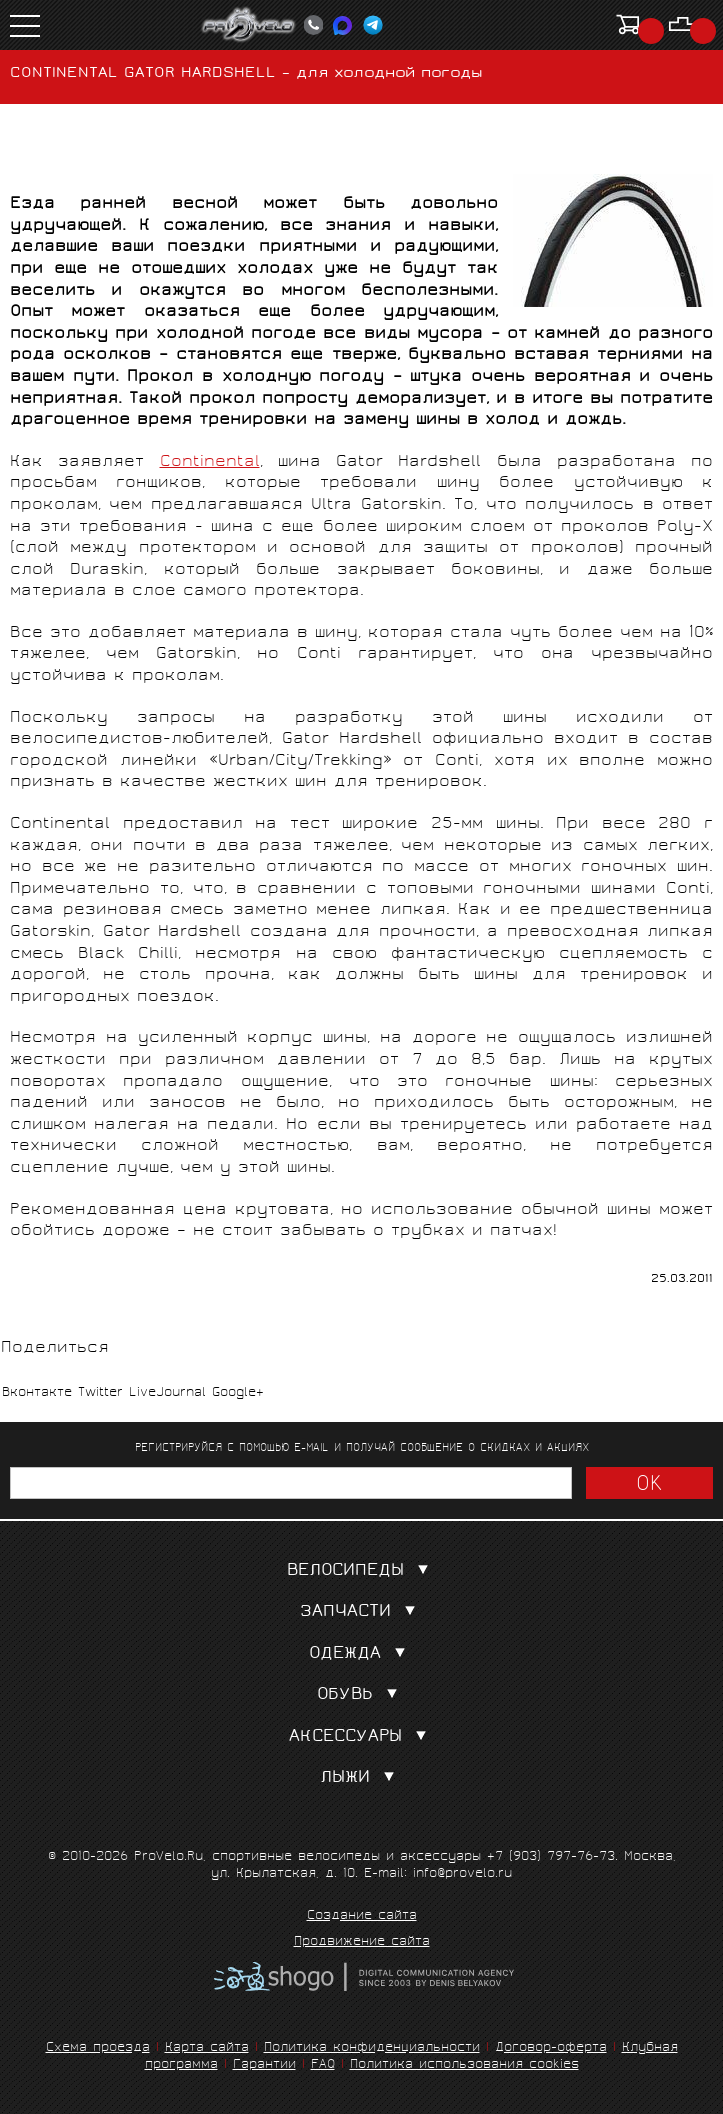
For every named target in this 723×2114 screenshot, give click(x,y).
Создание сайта (362, 1917)
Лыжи (361, 1778)
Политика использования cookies (464, 2065)
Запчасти (362, 1612)
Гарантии (264, 2065)
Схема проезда (98, 2048)
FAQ (323, 2065)
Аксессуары (362, 1737)
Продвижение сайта (362, 1943)
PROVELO (249, 25)
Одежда (361, 1654)
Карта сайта (207, 2048)
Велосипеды (362, 1571)
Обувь (361, 1695)
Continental (210, 462)
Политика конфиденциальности (372, 2048)
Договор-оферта (551, 2048)
